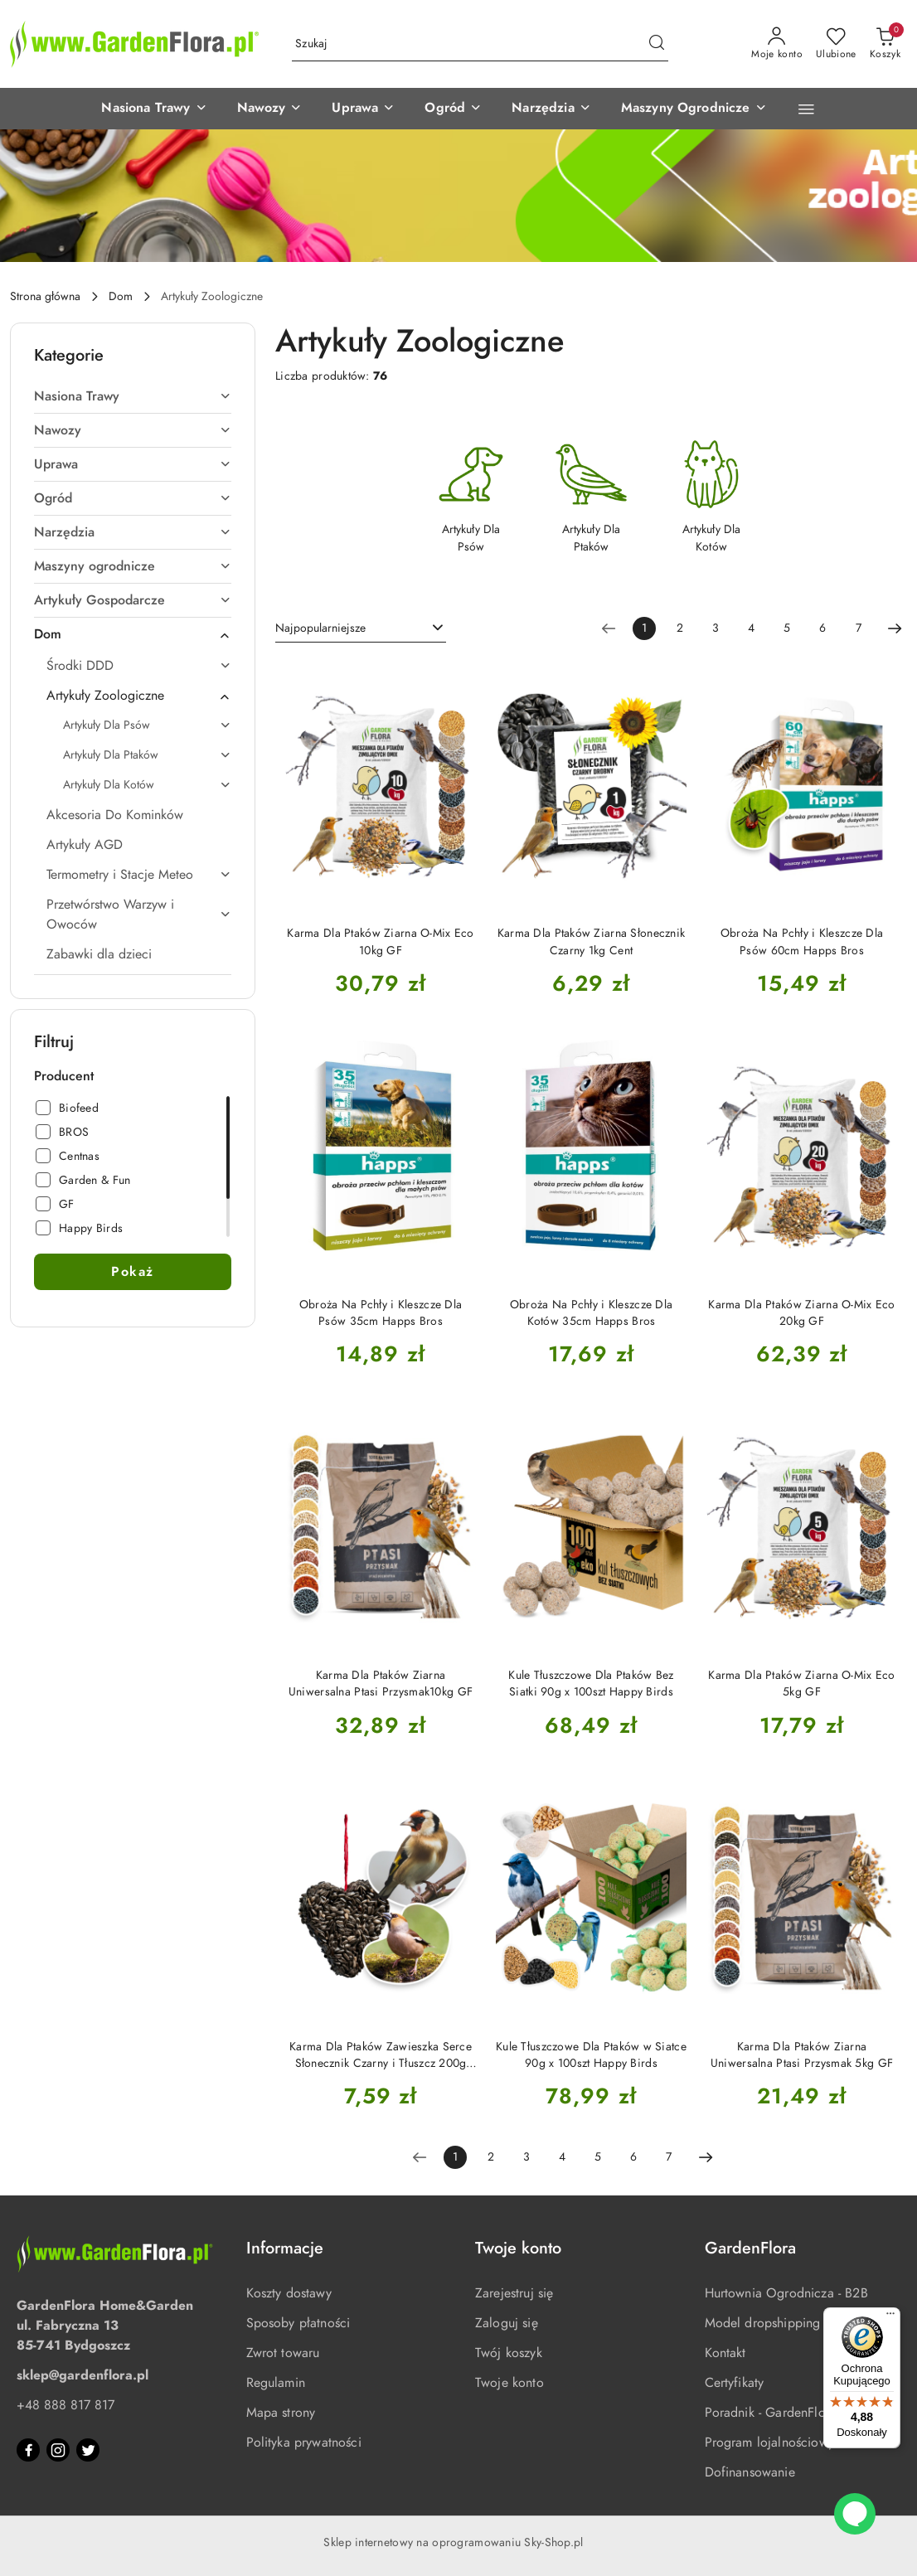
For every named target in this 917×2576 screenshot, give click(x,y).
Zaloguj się (506, 2323)
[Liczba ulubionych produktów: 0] (836, 44)
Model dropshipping (763, 2323)
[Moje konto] (777, 44)
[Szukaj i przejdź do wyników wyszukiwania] (656, 44)
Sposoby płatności (298, 2323)
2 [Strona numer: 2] (680, 628)
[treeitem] (132, 396)
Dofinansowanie (750, 2472)
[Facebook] (28, 2450)
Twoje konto (509, 2383)
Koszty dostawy (289, 2293)
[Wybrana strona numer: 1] (644, 628)
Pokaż (132, 1272)
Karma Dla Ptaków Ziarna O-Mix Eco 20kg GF (801, 1313)
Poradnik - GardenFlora (771, 2413)
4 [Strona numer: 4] (751, 628)
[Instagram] (58, 2450)
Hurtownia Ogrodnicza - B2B (786, 2293)
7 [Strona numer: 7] (858, 628)
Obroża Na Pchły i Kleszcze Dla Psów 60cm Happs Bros (801, 941)
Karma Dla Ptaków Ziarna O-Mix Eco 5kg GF (801, 1683)
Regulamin (275, 2383)
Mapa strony (281, 2413)
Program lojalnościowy (769, 2442)
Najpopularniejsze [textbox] (320, 628)
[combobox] (360, 628)
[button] (62, 108)
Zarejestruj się (514, 2293)
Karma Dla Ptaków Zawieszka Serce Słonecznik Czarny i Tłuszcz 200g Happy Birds (380, 2055)
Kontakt (725, 2353)
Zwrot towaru (283, 2353)
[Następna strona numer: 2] (894, 628)
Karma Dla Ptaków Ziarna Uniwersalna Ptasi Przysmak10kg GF (381, 1683)
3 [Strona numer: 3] (715, 628)
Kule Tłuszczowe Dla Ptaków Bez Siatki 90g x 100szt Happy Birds (590, 1683)
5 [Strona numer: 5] (787, 628)
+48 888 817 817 (65, 2405)
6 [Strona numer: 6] (822, 628)
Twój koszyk (508, 2353)
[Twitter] (87, 2450)
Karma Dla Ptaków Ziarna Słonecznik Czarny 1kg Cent (591, 941)
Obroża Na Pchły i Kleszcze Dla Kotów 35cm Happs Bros (591, 1313)
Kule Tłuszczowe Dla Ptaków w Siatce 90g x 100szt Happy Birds (591, 2055)
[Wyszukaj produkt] (480, 44)
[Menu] (890, 2317)
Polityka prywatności (303, 2442)
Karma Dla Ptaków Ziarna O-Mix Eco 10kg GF (380, 941)
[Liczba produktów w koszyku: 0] (885, 44)
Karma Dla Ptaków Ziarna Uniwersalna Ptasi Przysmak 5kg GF (802, 2055)
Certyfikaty (734, 2383)
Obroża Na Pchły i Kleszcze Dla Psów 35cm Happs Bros (380, 1313)
